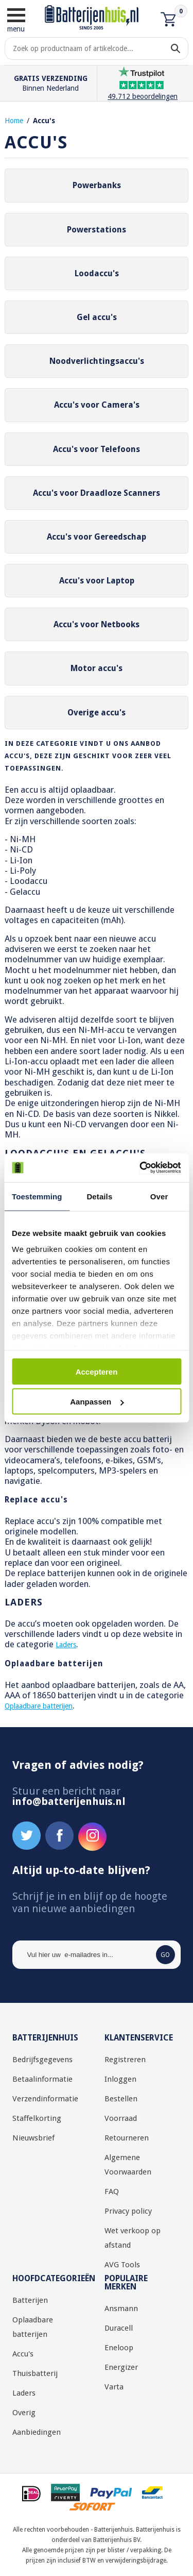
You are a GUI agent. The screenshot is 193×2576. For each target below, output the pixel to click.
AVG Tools (122, 2264)
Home (14, 120)
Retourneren (126, 2138)
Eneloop (118, 2347)
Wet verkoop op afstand (132, 2238)
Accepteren (97, 1371)
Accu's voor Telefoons (96, 449)
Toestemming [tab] (37, 1196)
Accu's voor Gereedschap (96, 537)
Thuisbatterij (35, 2373)
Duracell (118, 2328)
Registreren (125, 2059)
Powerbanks (97, 185)
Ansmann (121, 2308)
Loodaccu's (97, 273)
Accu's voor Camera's (96, 405)
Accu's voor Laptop (96, 581)
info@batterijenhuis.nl (69, 1801)
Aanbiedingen (36, 2432)
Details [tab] (99, 1196)
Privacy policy (128, 2211)
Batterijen (30, 2300)
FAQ (111, 2191)
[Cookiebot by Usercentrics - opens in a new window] (137, 1168)
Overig (24, 2412)
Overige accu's (96, 712)
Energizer (121, 2367)
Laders (66, 1645)
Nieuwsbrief (33, 2138)
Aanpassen (97, 1401)
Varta (114, 2386)
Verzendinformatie (45, 2098)
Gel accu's (97, 317)
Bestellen (120, 2098)
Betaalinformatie (42, 2079)
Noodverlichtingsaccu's (96, 361)
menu (16, 19)
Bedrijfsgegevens (42, 2059)
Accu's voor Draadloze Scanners (96, 493)
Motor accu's (96, 668)
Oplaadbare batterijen (39, 1706)
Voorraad (120, 2118)
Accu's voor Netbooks (96, 624)
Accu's (44, 120)
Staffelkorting (36, 2118)
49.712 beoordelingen (143, 96)
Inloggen (120, 2079)
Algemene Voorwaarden (127, 2165)
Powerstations (96, 230)
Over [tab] (159, 1196)
